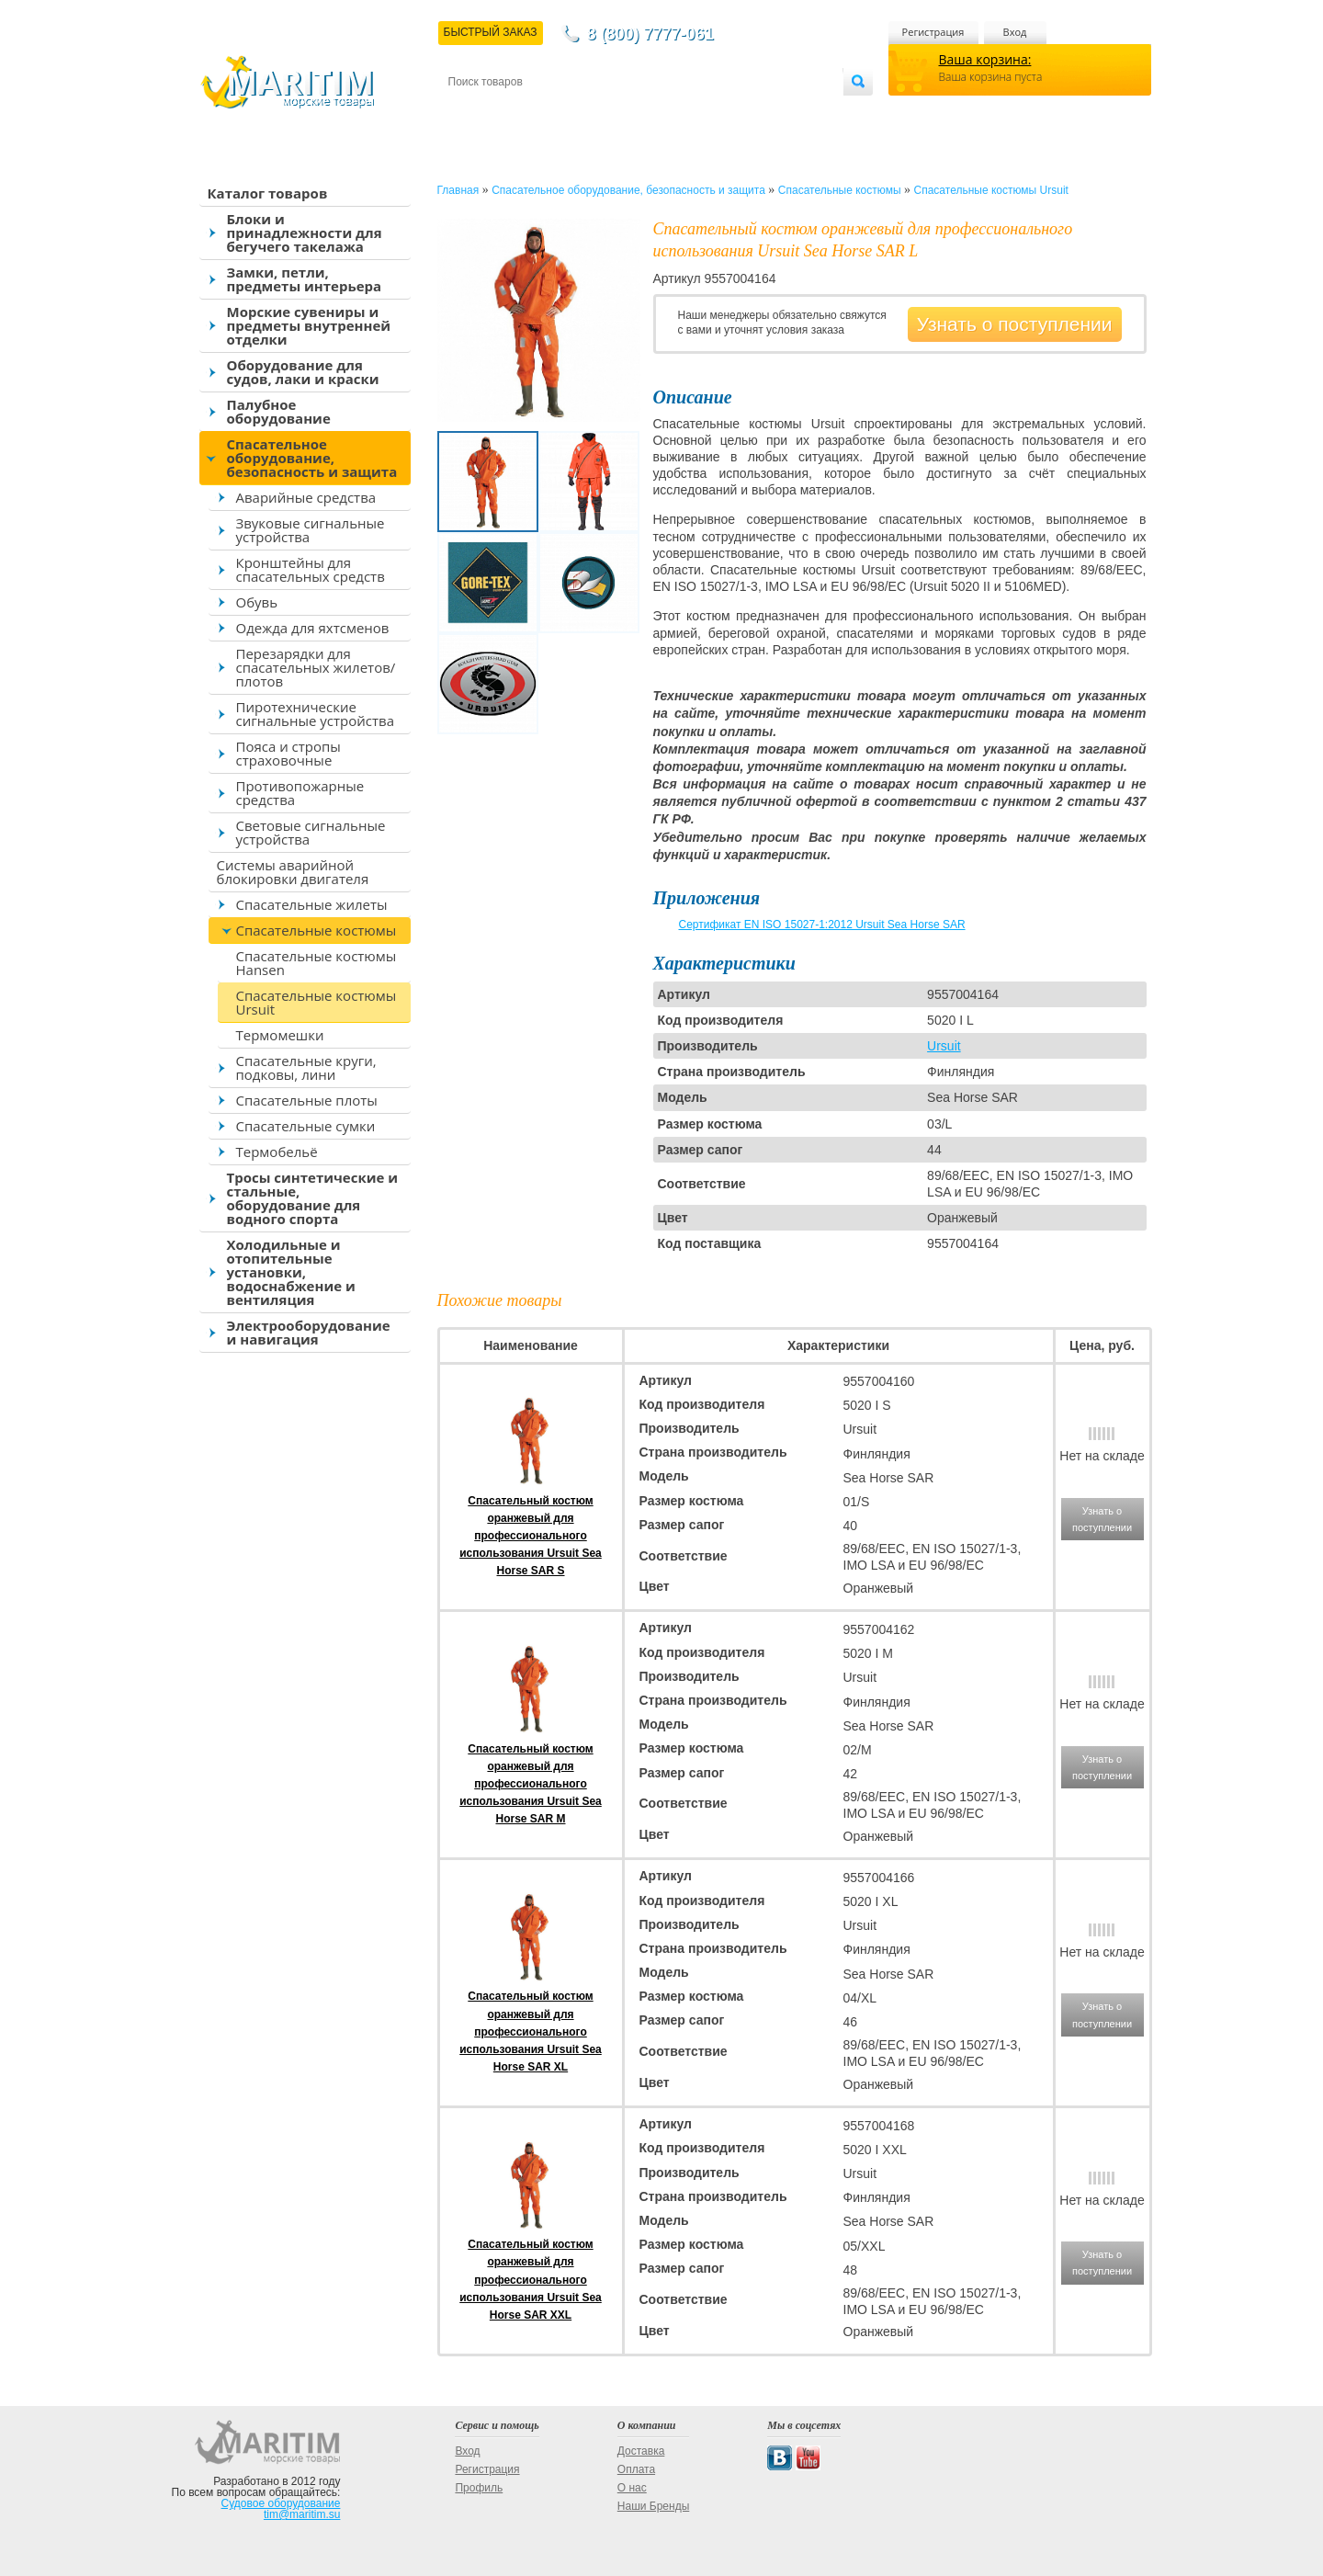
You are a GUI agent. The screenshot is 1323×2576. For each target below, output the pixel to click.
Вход (1015, 32)
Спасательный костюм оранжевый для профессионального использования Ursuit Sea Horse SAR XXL (530, 2279)
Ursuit (944, 1045)
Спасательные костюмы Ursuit (316, 1002)
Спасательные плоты (307, 1100)
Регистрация (933, 32)
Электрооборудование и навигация (308, 1332)
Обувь (257, 602)
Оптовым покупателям (785, 111)
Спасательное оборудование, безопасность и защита (312, 458)
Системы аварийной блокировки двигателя (293, 872)
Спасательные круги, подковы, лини (306, 1067)
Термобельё (277, 1151)
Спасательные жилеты (312, 904)
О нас (632, 2487)
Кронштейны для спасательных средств (310, 569)
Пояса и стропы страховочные (288, 753)
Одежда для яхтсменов (313, 627)
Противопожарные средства (300, 793)
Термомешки (280, 1035)
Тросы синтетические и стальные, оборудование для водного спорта (313, 1198)
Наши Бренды (653, 2506)
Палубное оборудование (279, 411)
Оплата (599, 111)
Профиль (479, 2487)
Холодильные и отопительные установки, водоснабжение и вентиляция (291, 1272)
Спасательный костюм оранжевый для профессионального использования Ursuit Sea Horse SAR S (530, 1536)
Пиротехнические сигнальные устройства (315, 714)
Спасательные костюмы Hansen (316, 963)
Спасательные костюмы (316, 930)
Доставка (537, 111)
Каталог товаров (268, 193)
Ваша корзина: (985, 59)
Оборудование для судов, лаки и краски (303, 372)
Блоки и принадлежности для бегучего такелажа (304, 232)
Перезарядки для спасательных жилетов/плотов (316, 667)
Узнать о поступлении (1015, 324)
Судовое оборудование (281, 2503)
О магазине (668, 111)
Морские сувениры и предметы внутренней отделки (309, 325)
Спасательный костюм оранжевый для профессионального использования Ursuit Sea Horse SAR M (530, 1784)
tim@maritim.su (302, 2514)
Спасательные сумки (306, 1126)
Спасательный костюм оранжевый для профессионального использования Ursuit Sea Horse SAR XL (530, 2031)
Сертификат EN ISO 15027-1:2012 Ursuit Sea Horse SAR (822, 924)
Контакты (469, 111)
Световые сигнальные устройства (311, 832)
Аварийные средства (306, 497)
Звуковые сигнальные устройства (310, 530)
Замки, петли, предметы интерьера (304, 279)
